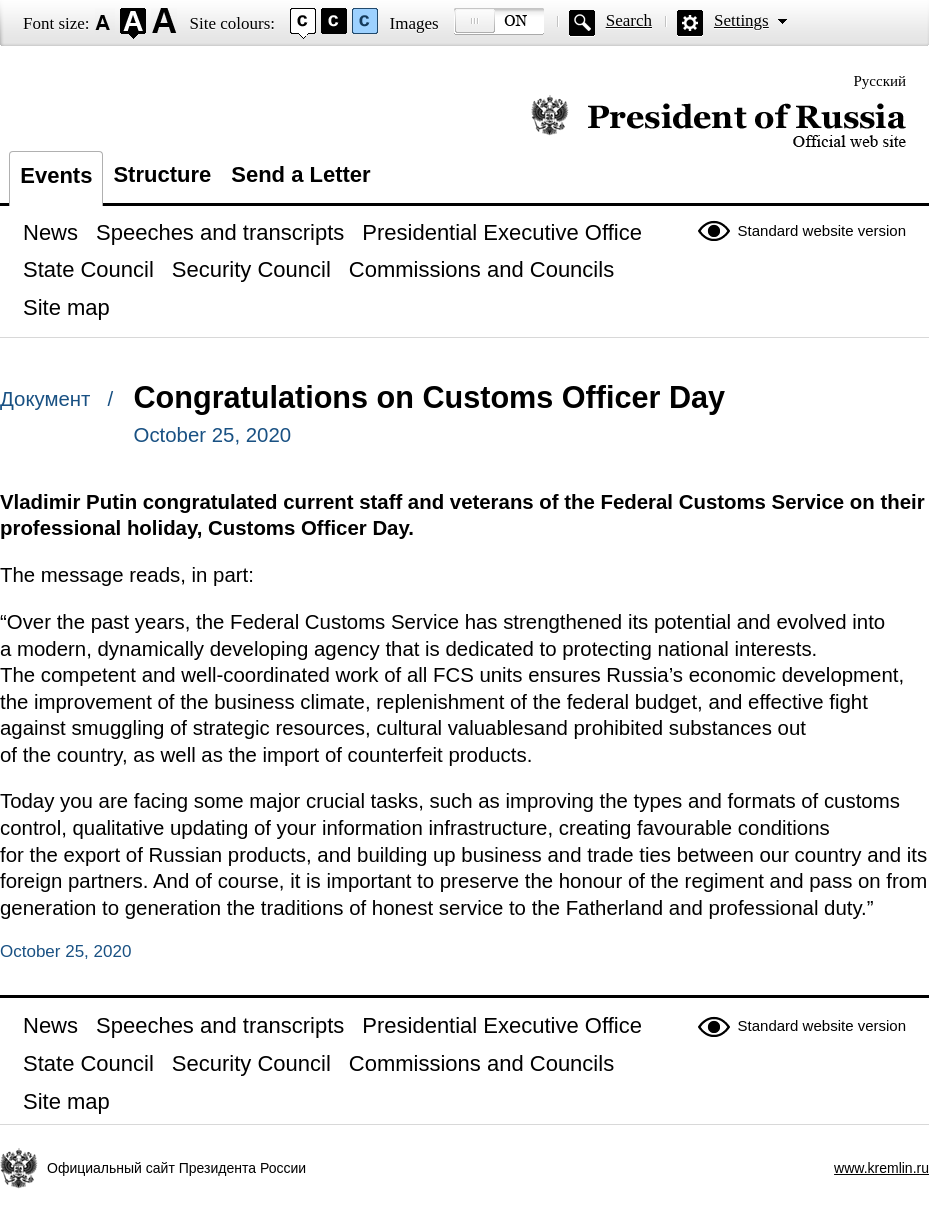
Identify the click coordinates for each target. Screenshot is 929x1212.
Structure (162, 174)
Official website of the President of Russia (718, 122)
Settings (741, 20)
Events (56, 175)
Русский (880, 81)
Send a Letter (300, 174)
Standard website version (822, 230)
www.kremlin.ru (881, 1168)
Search (629, 20)
